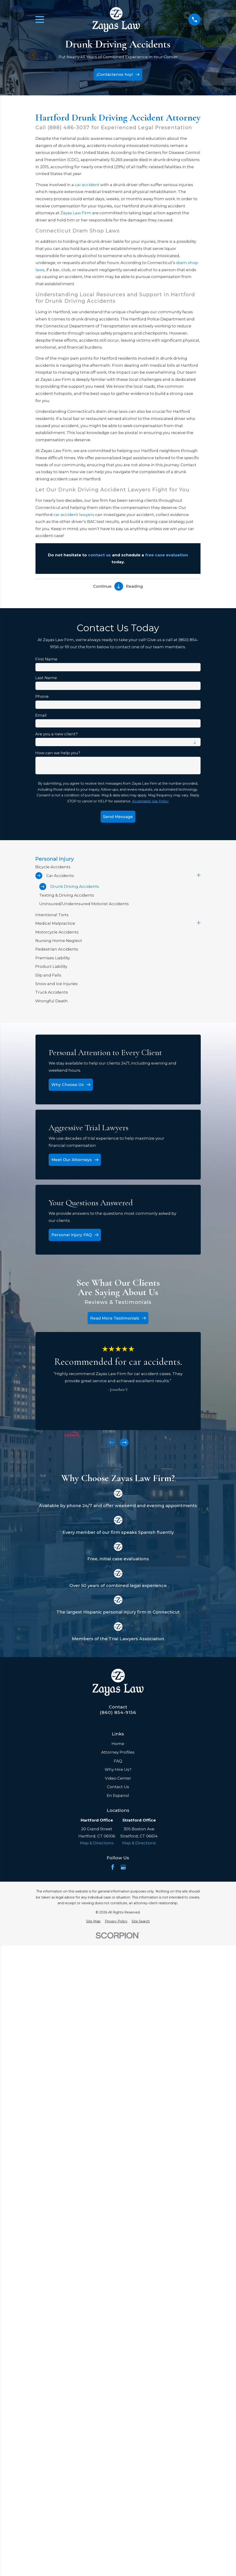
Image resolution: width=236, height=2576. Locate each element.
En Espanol (118, 1795)
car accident (87, 184)
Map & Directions (97, 1843)
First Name (46, 659)
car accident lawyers (73, 514)
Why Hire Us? (118, 1769)
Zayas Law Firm (75, 213)
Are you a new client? (56, 734)
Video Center (118, 1778)
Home (118, 1743)
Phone (42, 696)
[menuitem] (118, 867)
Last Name (46, 677)
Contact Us (118, 1786)
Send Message (118, 816)
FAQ (118, 1761)
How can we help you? (57, 753)
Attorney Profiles (118, 1752)
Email (41, 715)
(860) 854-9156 (118, 1712)
